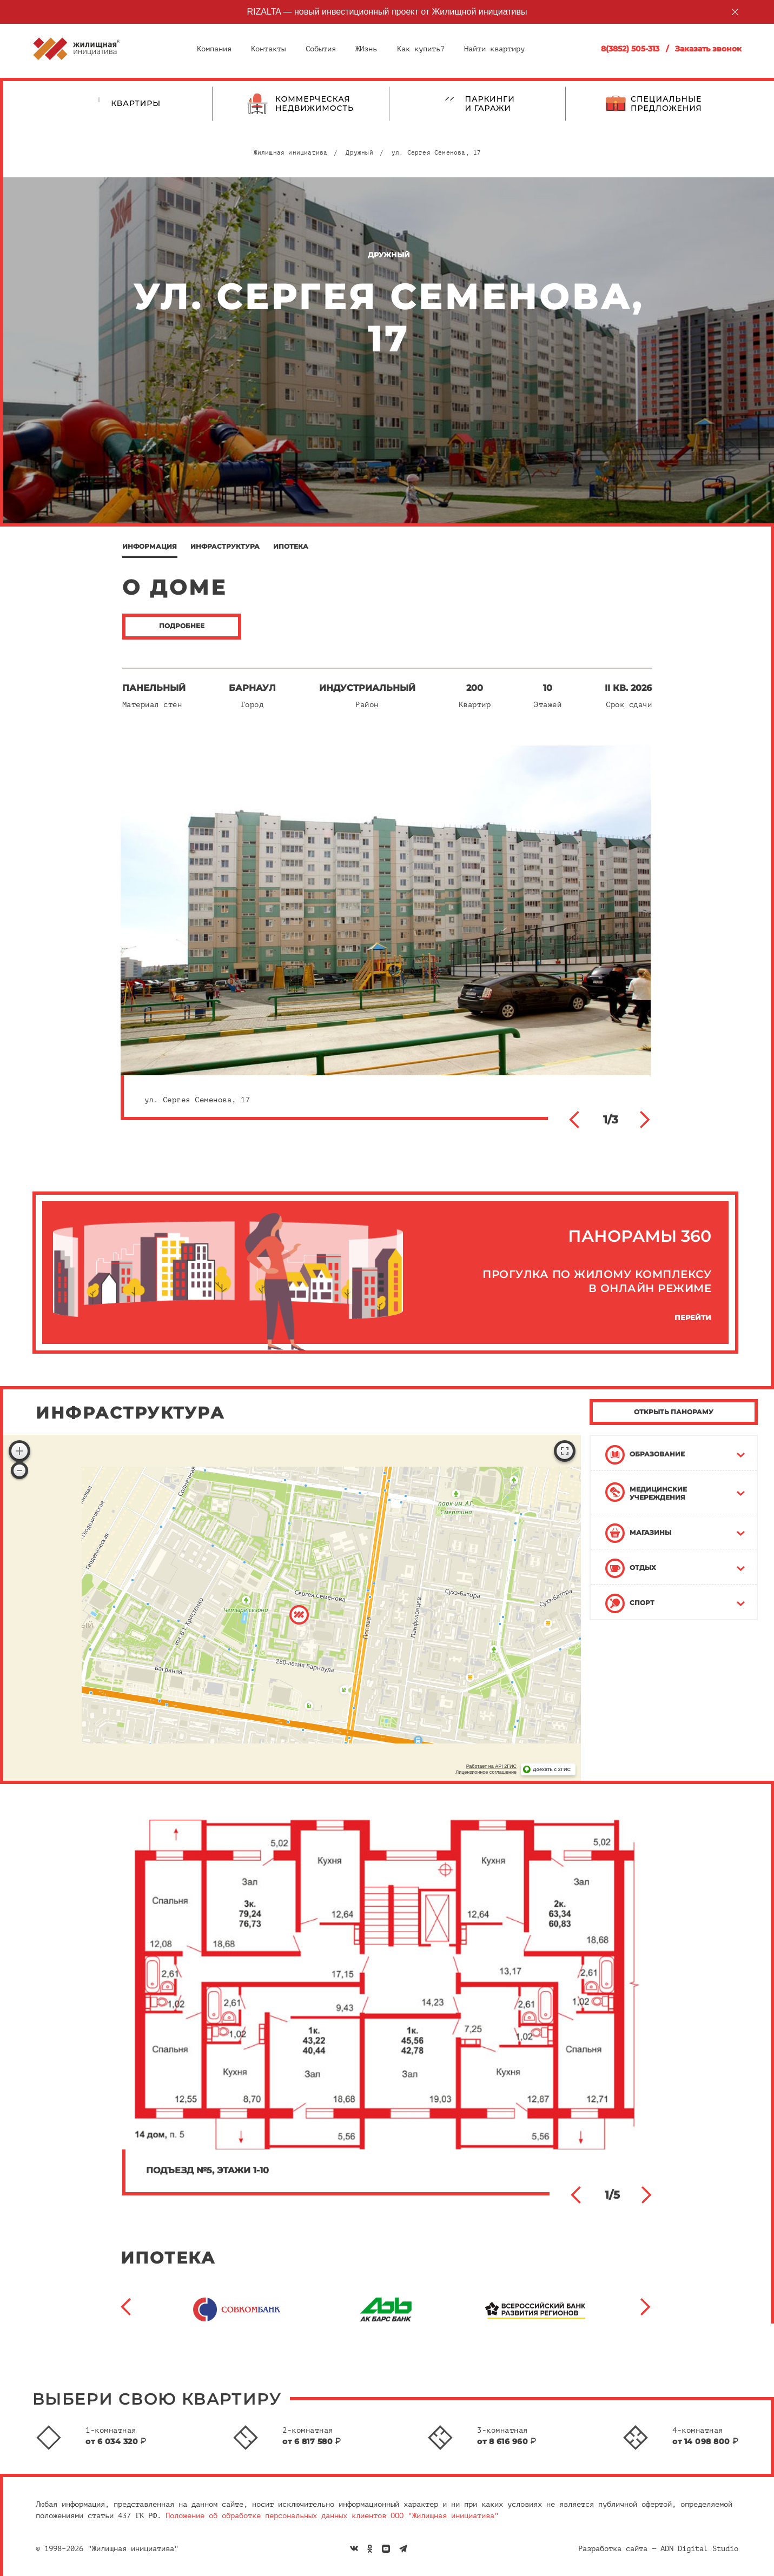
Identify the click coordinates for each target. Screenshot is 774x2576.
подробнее (181, 626)
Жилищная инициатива (291, 152)
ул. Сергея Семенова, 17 (436, 152)
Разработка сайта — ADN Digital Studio (658, 2549)
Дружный (359, 152)
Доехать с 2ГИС (552, 1769)
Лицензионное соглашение (486, 1772)
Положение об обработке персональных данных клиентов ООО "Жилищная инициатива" (332, 2516)
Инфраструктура (225, 546)
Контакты (268, 49)
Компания (214, 49)
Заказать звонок (708, 49)
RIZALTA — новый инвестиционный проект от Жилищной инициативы (387, 11)
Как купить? (421, 49)
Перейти (692, 1317)
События (321, 49)
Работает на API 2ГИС (491, 1766)
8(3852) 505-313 (630, 49)
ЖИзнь (366, 49)
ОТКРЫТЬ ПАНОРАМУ (673, 1412)
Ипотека (290, 546)
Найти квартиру (494, 49)
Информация (149, 546)
